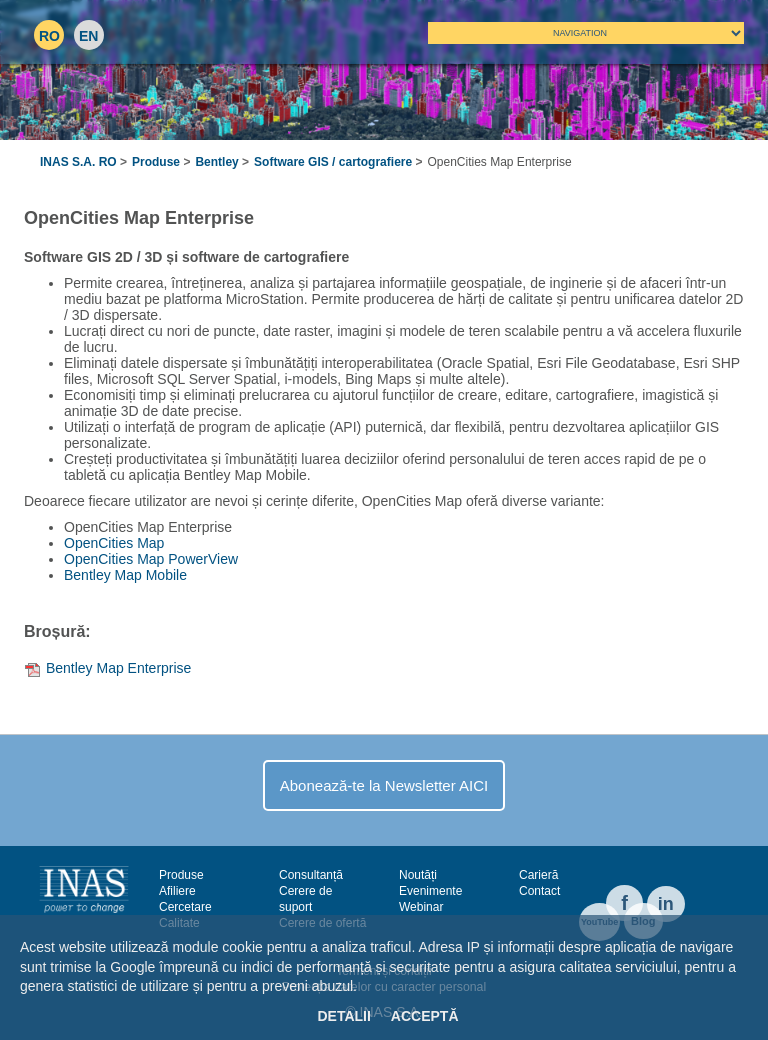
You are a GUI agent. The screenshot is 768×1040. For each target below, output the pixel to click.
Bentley (216, 162)
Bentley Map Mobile (125, 575)
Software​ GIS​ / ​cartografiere (333, 162)
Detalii (343, 1016)
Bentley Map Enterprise (119, 668)
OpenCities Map (114, 543)
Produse (156, 162)
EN (88, 36)
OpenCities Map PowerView (151, 559)
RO (49, 36)
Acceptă (425, 1016)
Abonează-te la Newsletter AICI (384, 785)
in (666, 904)
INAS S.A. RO (78, 162)
